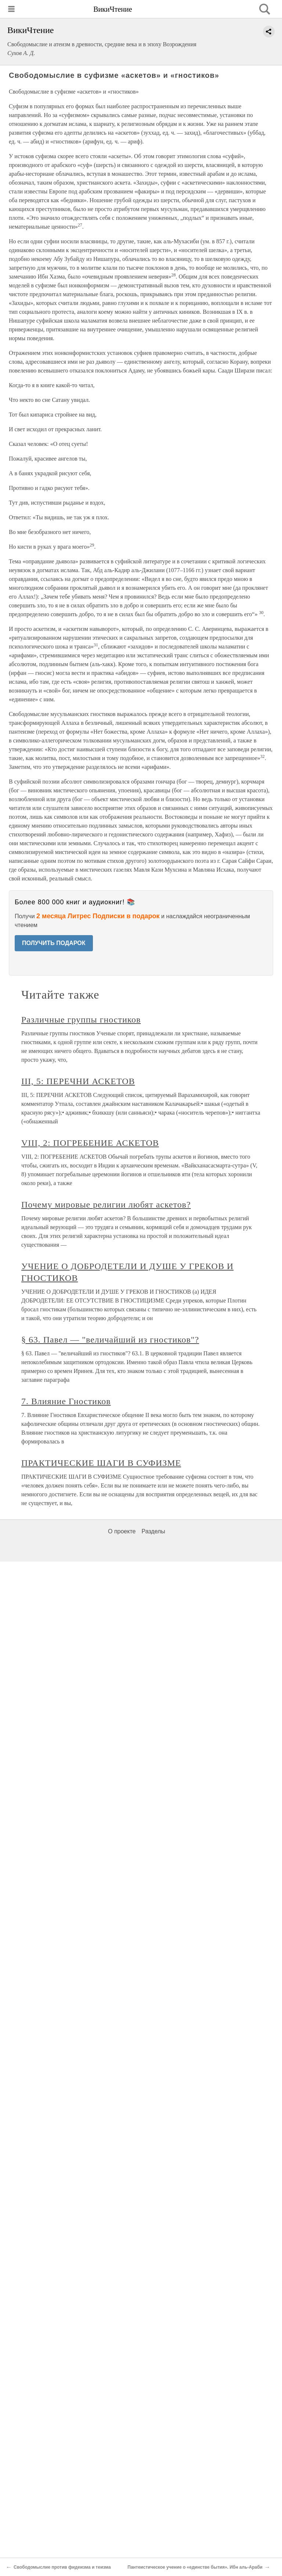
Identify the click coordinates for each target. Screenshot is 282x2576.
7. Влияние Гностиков (66, 1401)
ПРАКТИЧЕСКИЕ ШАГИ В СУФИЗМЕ (101, 1463)
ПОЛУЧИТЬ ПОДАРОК (54, 943)
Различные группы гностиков (81, 1019)
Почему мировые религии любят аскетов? (106, 1204)
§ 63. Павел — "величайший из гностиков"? (110, 1339)
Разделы (153, 1531)
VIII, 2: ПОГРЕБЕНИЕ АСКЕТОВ (90, 1143)
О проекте (121, 1531)
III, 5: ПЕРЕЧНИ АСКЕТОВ (78, 1081)
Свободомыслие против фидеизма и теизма (62, 2567)
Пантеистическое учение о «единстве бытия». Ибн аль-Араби (195, 2567)
